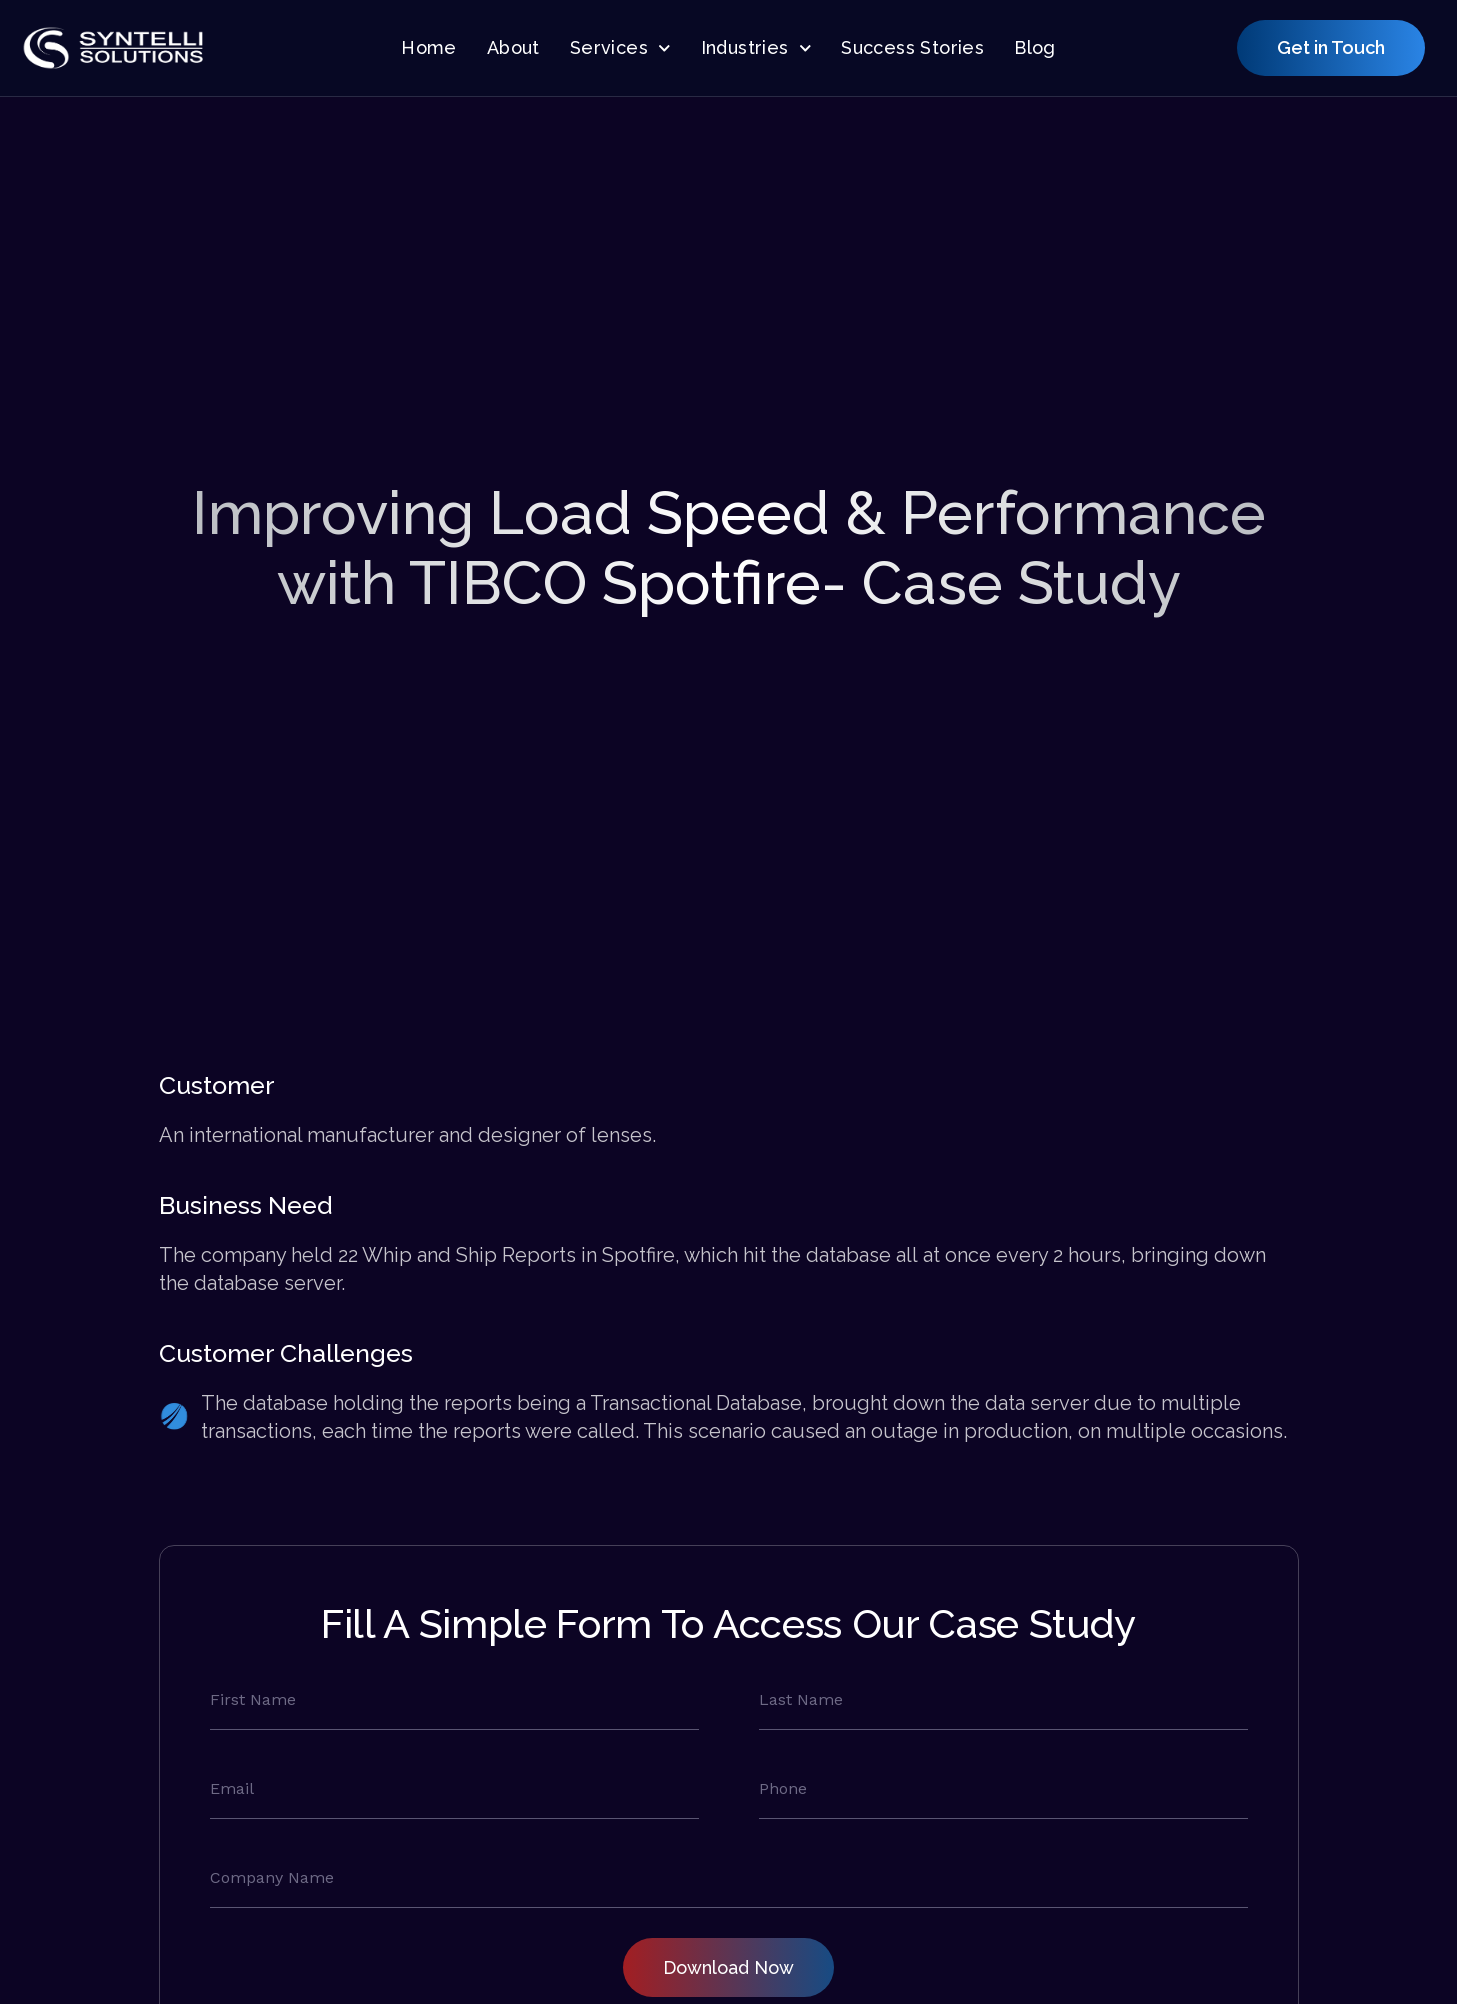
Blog (1035, 47)
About (513, 47)
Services (620, 48)
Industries (756, 48)
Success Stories (912, 47)
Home (429, 47)
